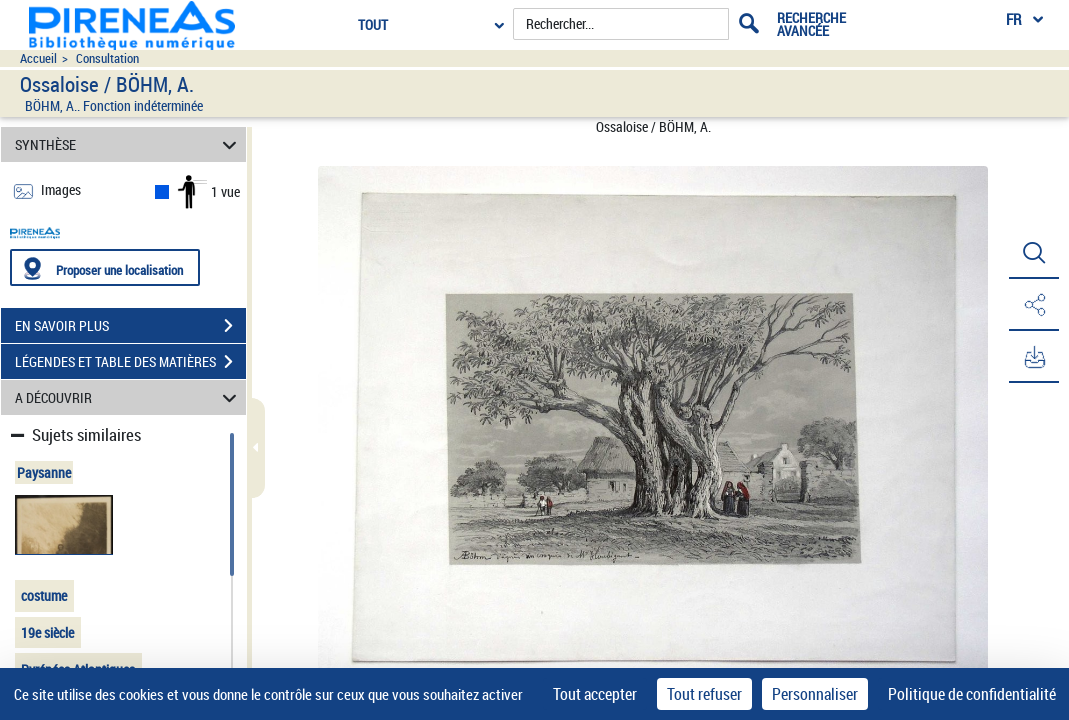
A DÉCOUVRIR (129, 397)
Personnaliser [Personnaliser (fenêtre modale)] (815, 694)
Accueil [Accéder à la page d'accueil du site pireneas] (38, 58)
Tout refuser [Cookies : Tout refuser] (704, 694)
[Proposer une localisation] (105, 267)
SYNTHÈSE (129, 144)
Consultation (107, 58)
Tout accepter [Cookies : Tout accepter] (595, 694)
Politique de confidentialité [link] (972, 694)
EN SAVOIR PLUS (130, 326)
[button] (1034, 253)
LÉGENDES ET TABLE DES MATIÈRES (130, 362)
